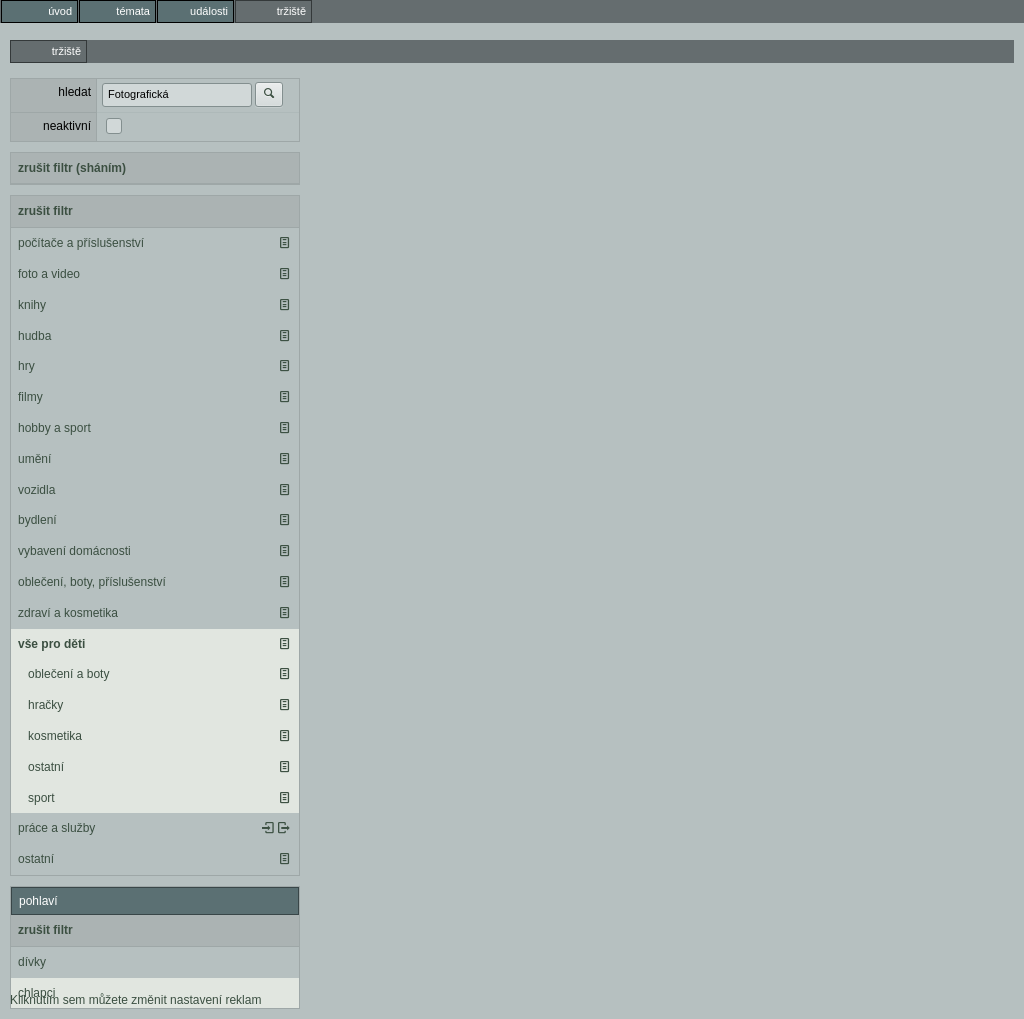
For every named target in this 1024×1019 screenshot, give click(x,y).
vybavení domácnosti (74, 551)
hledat (74, 92)
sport (41, 798)
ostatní (46, 767)
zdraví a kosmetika (68, 613)
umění (34, 459)
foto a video (49, 274)
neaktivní (67, 126)
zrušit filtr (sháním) (72, 168)
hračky (45, 705)
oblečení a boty (68, 674)
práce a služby (56, 828)
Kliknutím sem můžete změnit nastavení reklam (135, 1000)
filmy (30, 397)
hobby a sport (54, 428)
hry (26, 366)
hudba (34, 336)
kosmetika (55, 736)
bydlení (37, 520)
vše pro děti (51, 644)
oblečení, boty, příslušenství (92, 582)
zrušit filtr (45, 211)
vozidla (36, 490)
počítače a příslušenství (81, 243)
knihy (32, 305)
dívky (32, 962)
